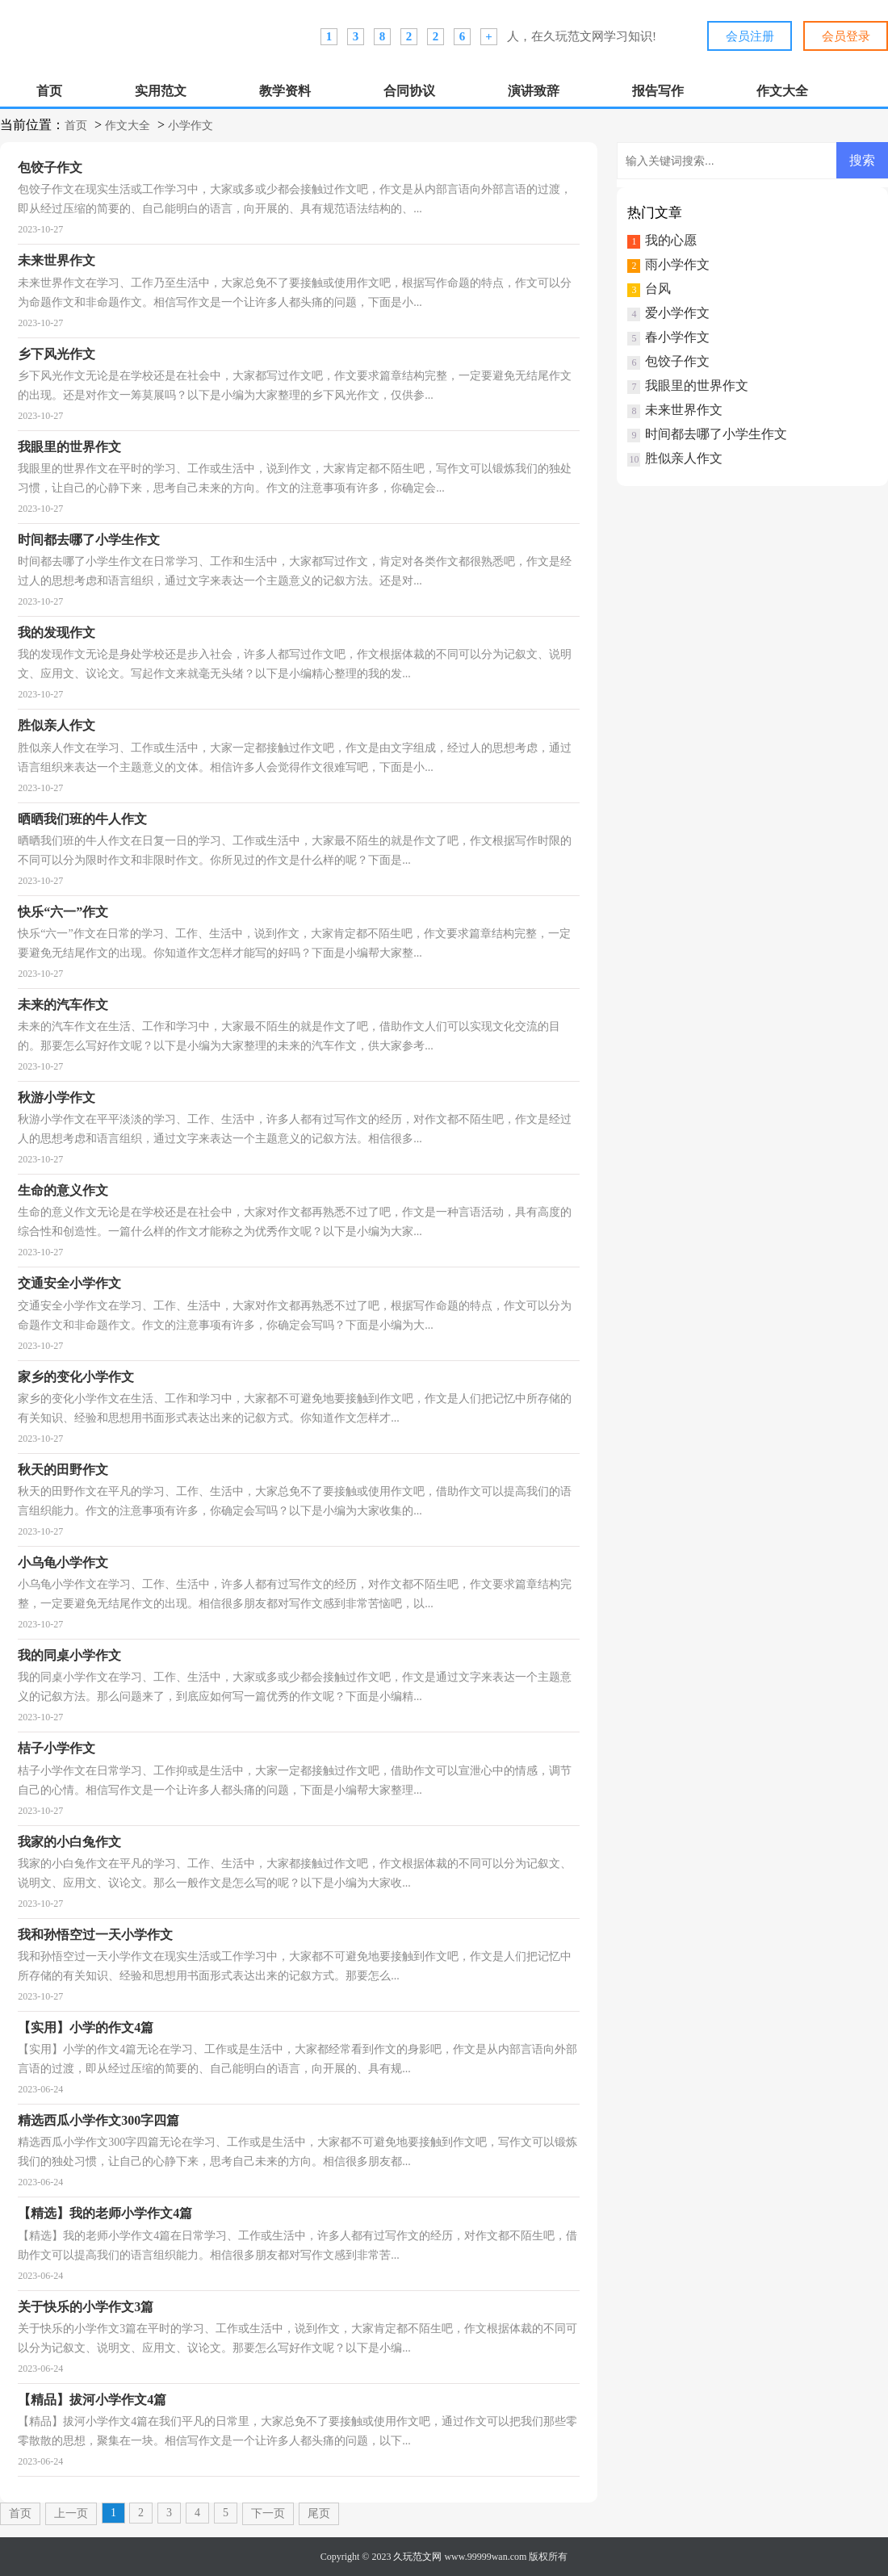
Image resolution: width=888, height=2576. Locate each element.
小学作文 (190, 125)
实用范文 (160, 91)
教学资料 (285, 91)
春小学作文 (677, 337)
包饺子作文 (677, 361)
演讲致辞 (533, 91)
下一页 (268, 2513)
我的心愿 (671, 240)
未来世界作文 (684, 410)
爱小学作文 (677, 313)
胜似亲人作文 (684, 458)
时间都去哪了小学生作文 (716, 434)
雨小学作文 (677, 264)
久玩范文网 (417, 2556)
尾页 (319, 2513)
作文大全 (782, 91)
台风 (658, 288)
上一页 (71, 2513)
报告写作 (658, 91)
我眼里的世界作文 (696, 385)
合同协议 (409, 91)
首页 (49, 91)
